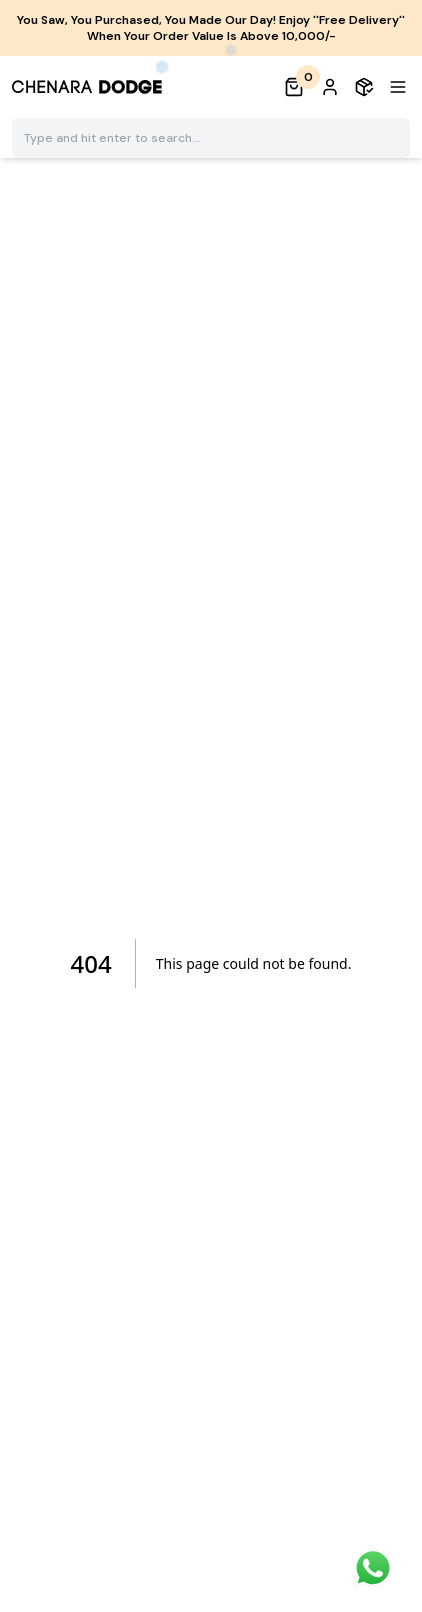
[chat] (373, 1568)
